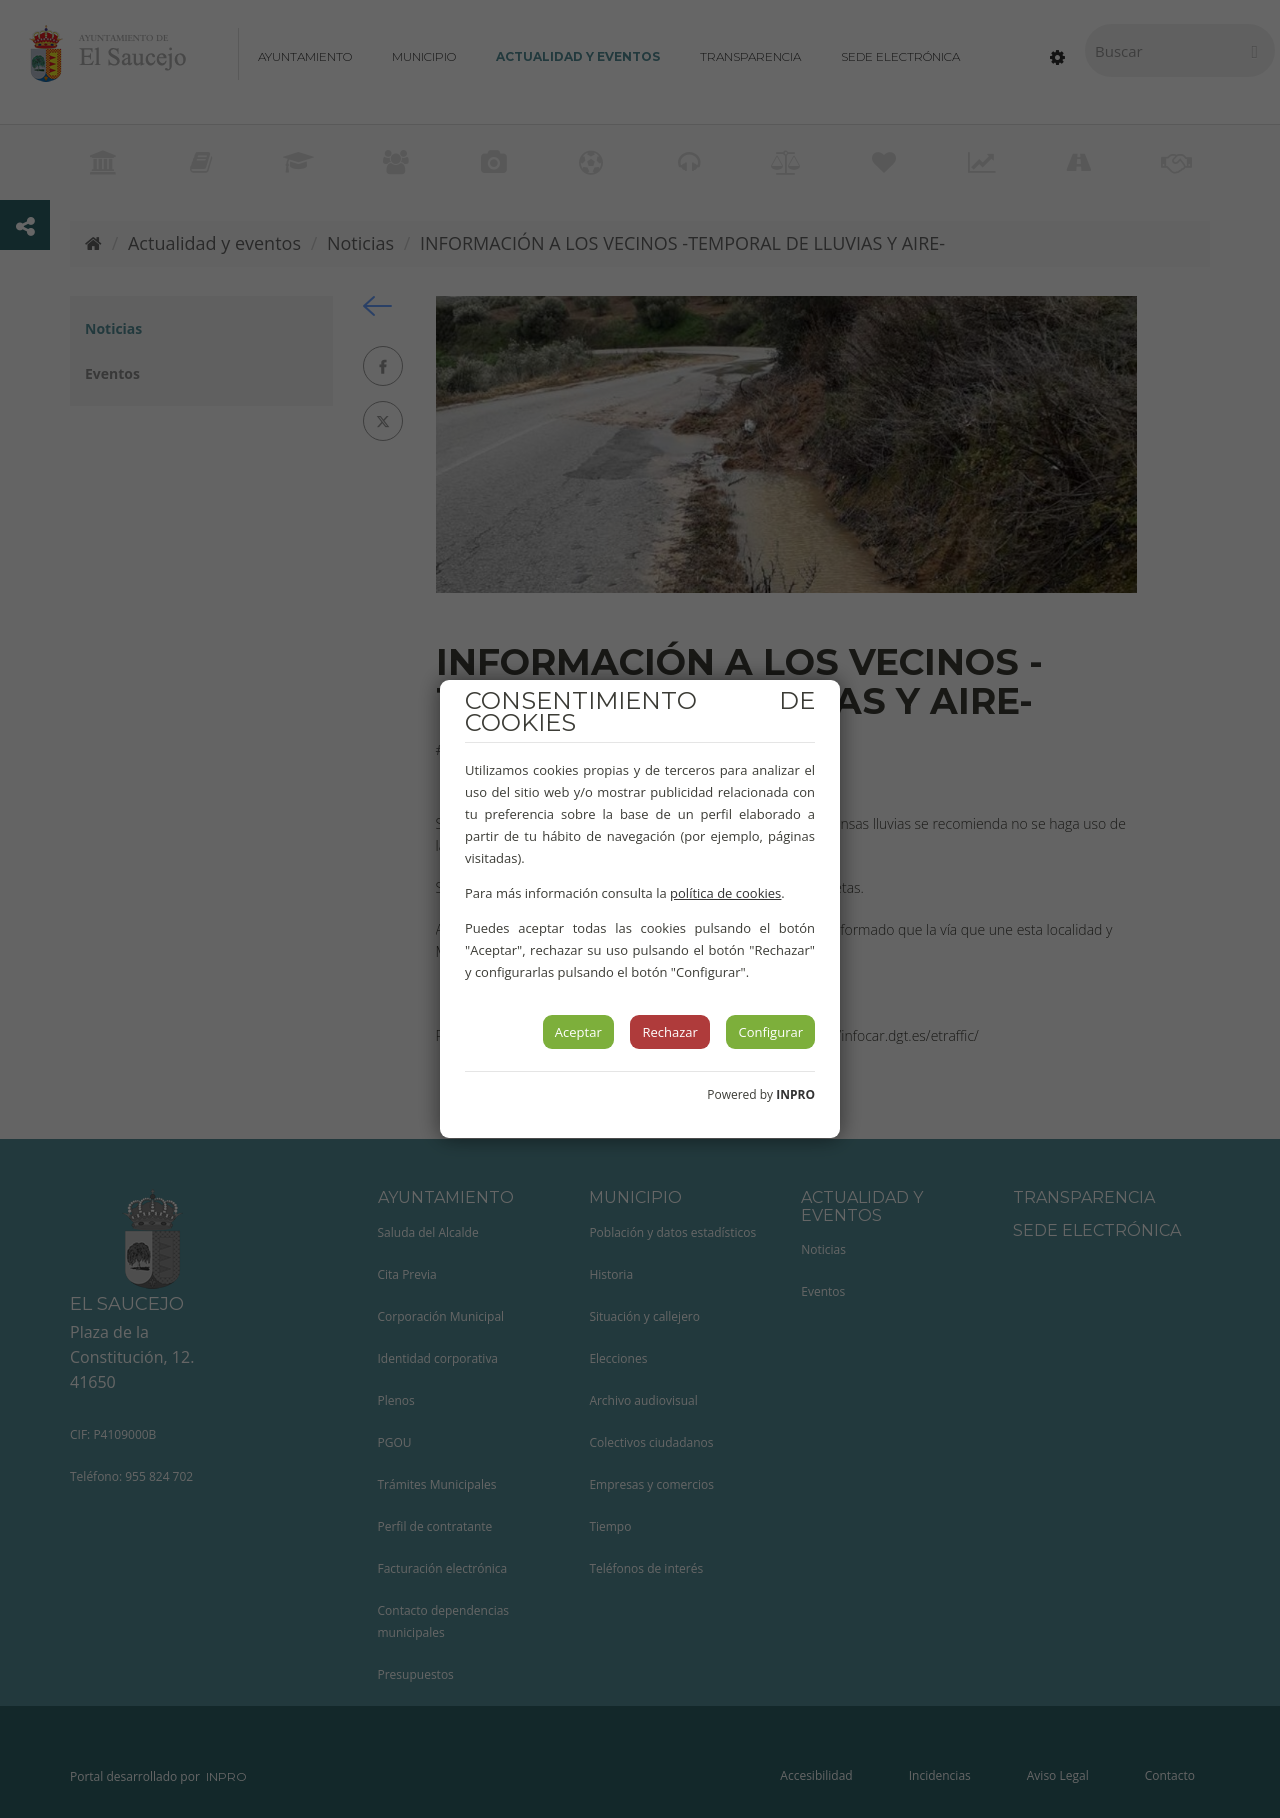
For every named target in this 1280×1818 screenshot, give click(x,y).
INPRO (795, 1094)
